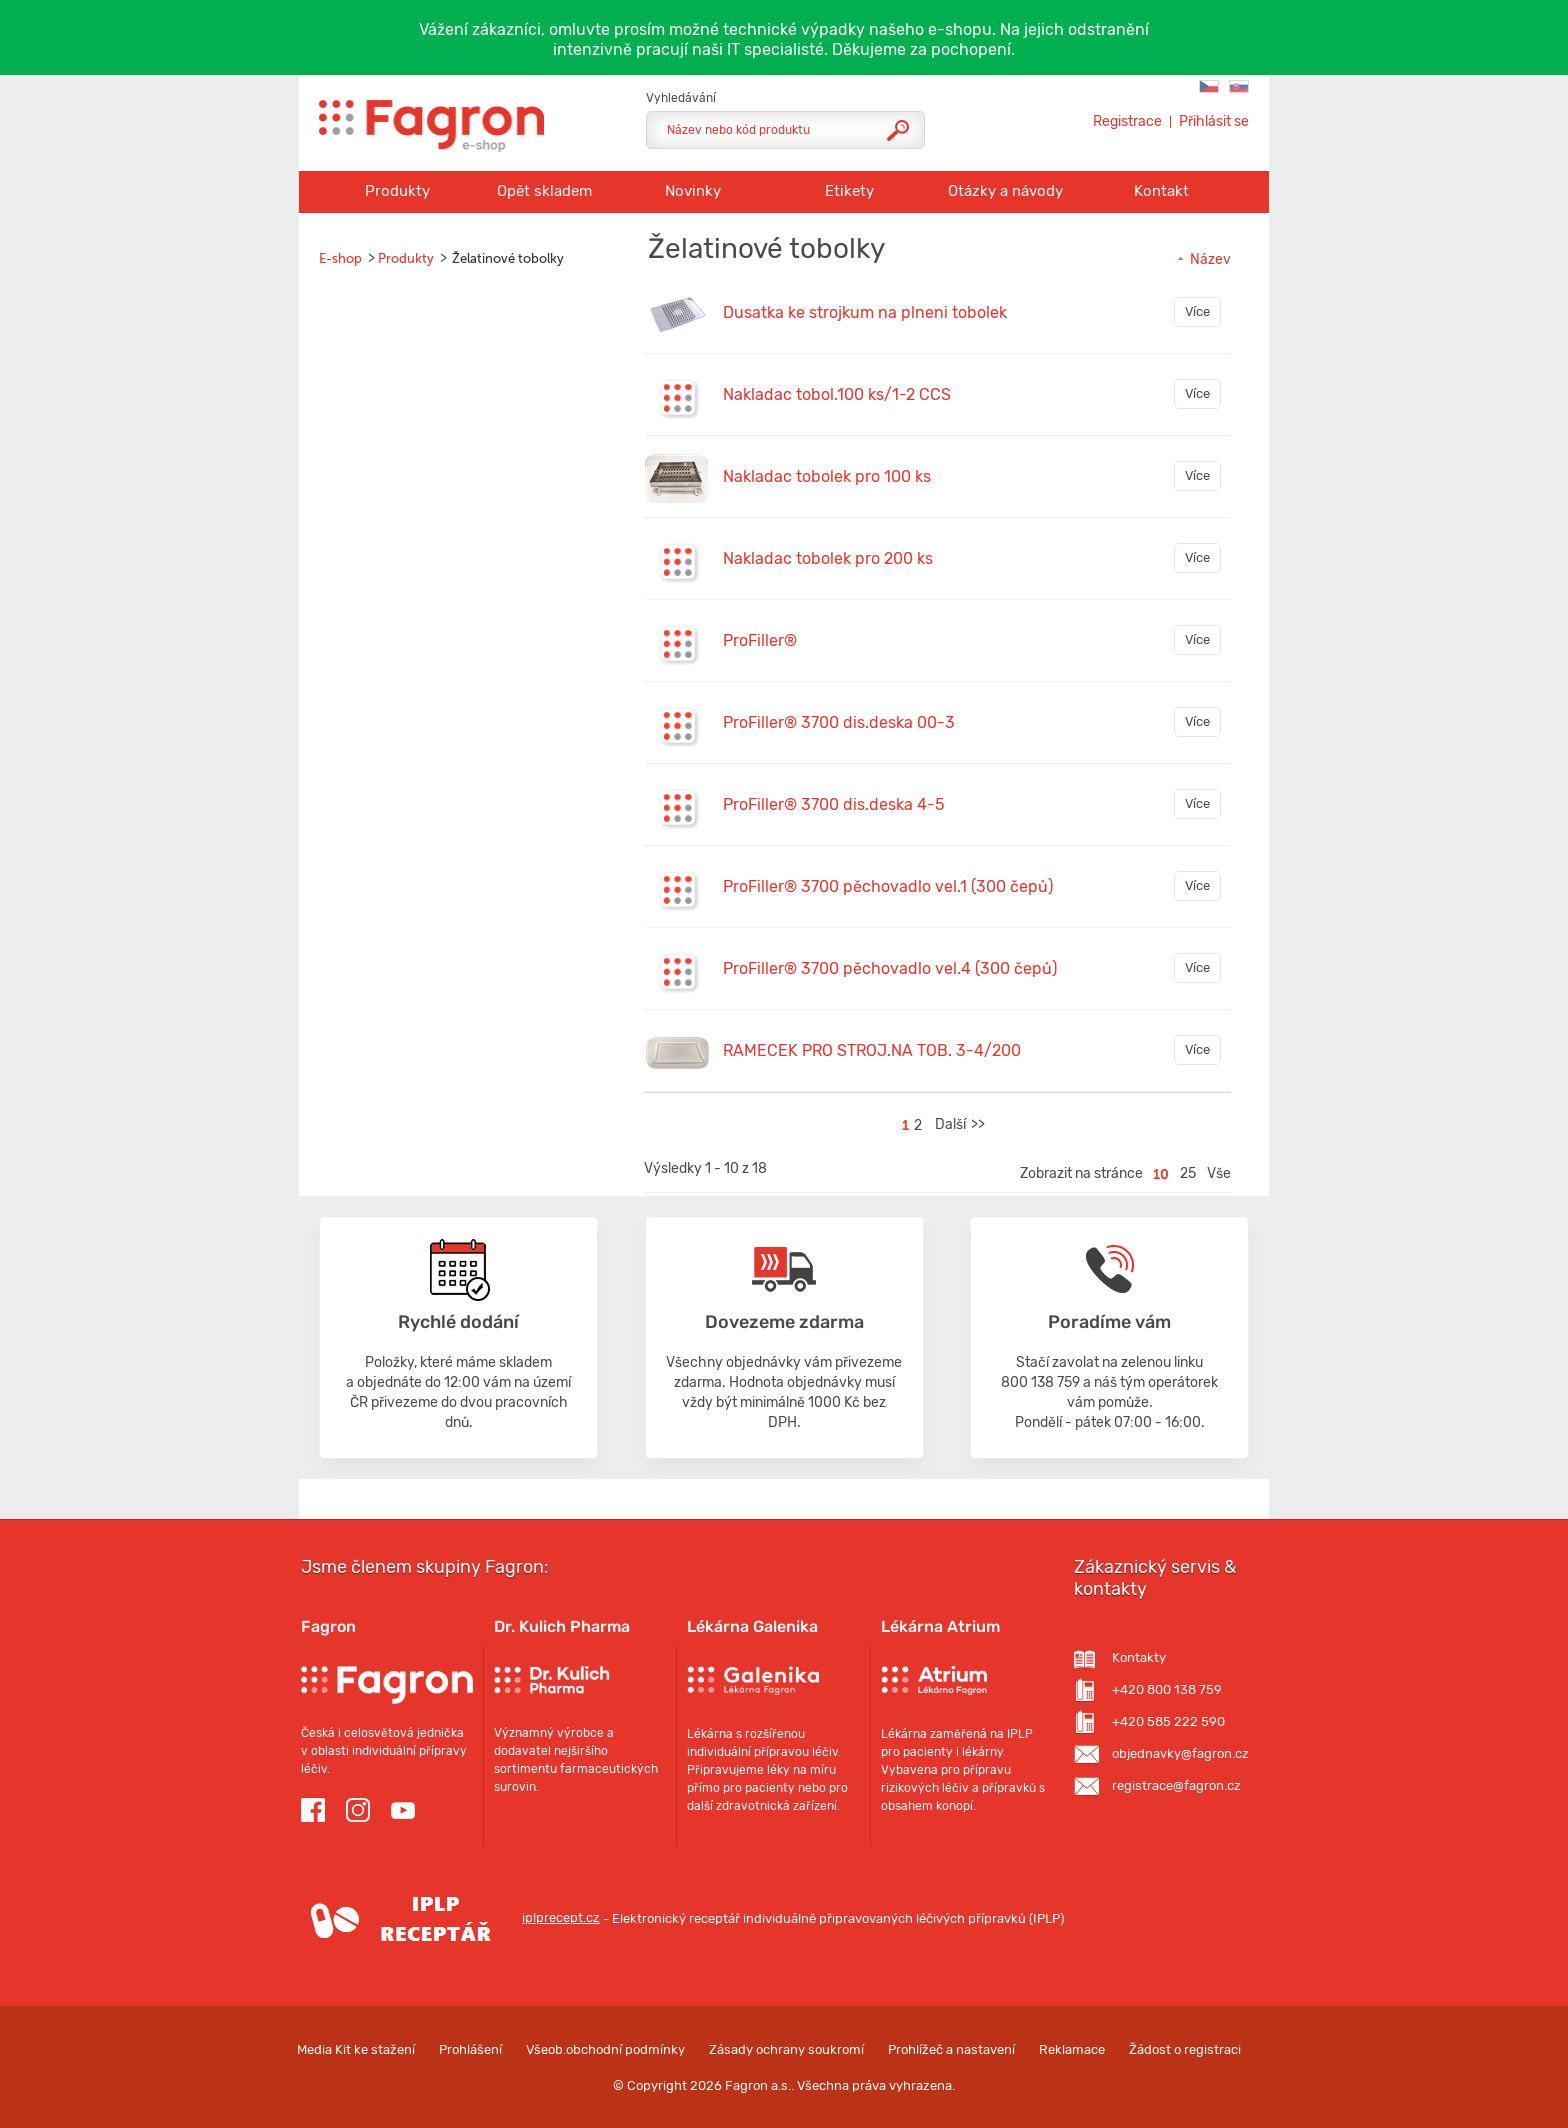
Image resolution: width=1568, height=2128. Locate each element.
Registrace (1127, 122)
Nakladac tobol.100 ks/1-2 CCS (837, 394)
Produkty (397, 191)
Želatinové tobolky (508, 258)
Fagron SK (1239, 86)
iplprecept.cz (450, 1917)
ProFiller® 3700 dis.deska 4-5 (833, 804)
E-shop (340, 258)
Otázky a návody (1005, 191)
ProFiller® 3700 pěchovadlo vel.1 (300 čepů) (888, 886)
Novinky (693, 191)
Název (1203, 259)
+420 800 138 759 (1167, 1689)
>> (978, 1124)
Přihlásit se (1214, 122)
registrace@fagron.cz (1176, 1785)
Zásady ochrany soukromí (786, 2049)
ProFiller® (760, 640)
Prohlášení (470, 2049)
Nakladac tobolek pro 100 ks (827, 476)
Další (950, 1124)
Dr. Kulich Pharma (562, 1626)
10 (1161, 1174)
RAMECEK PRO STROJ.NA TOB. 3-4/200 (872, 1050)
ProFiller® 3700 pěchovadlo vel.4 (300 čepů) (890, 968)
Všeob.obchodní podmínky (605, 2049)
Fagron (328, 1626)
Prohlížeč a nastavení (951, 2049)
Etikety (849, 191)
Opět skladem (544, 191)
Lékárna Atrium (940, 1626)
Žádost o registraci (1185, 2049)
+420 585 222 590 (1168, 1721)
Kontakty (1139, 1657)
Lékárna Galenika (752, 1626)
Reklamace (1072, 2049)
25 (1188, 1173)
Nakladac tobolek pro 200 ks (828, 558)
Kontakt (1161, 191)
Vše (1219, 1173)
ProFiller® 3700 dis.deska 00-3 (839, 722)
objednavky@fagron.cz (1180, 1753)
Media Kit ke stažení (356, 2049)
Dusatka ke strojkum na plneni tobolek (865, 312)
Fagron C (1209, 86)
